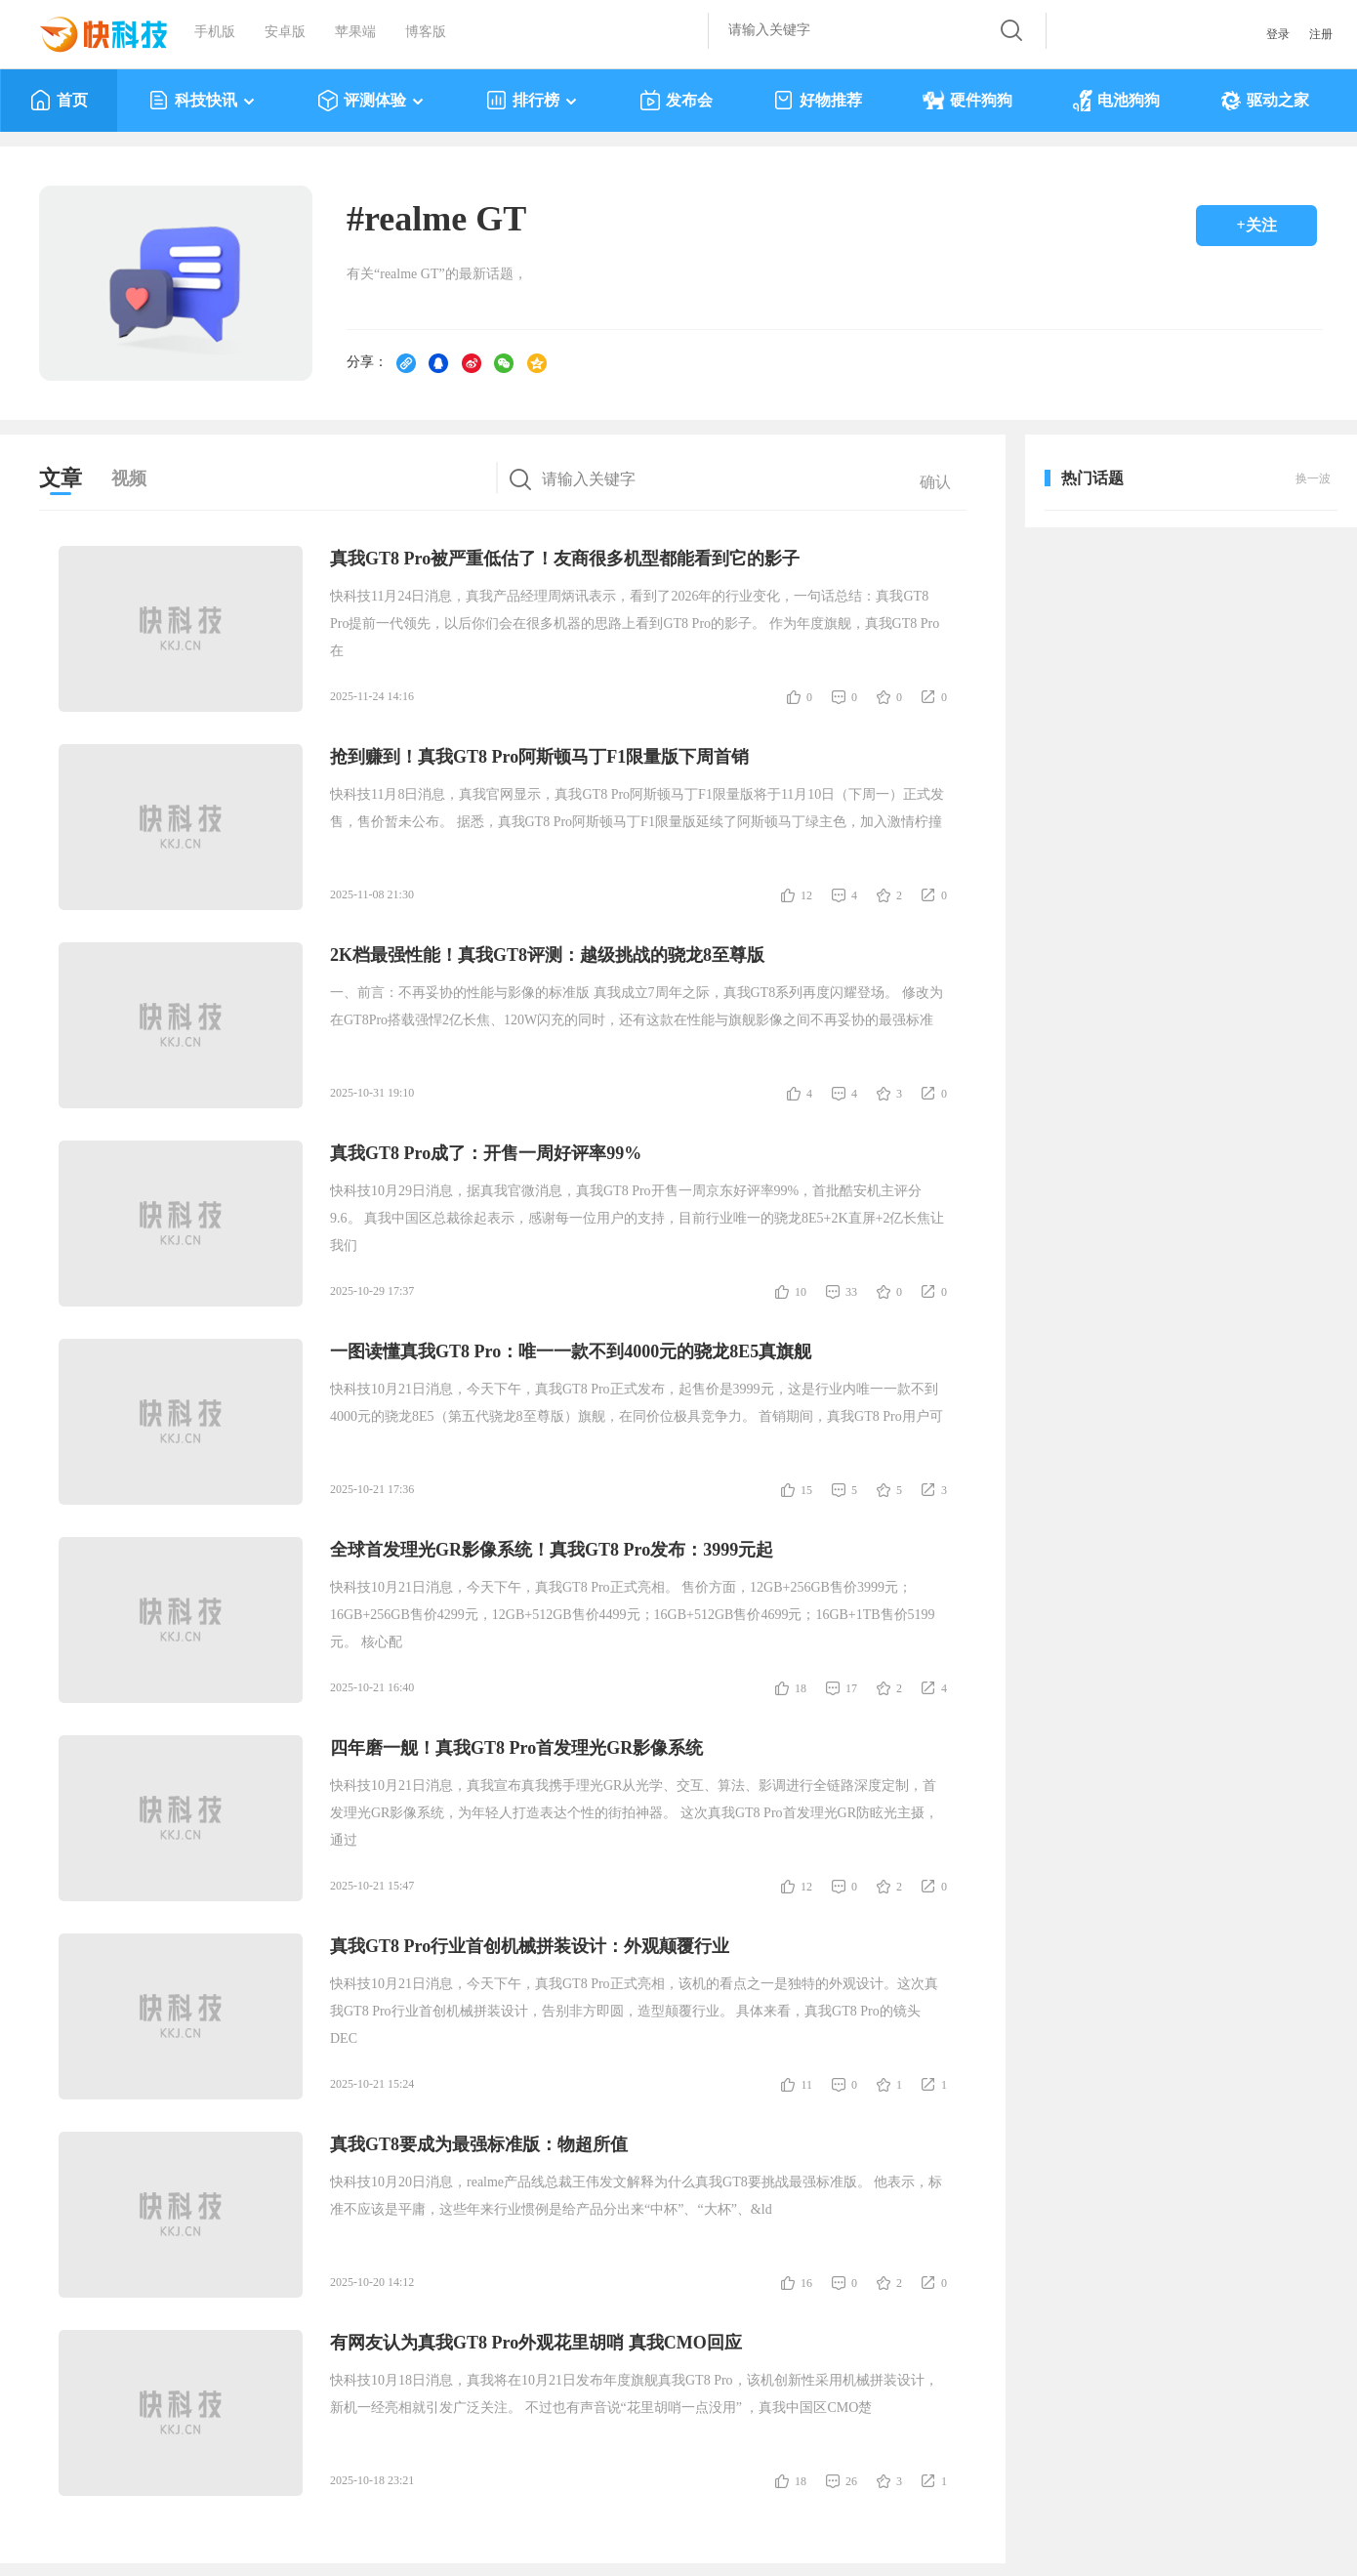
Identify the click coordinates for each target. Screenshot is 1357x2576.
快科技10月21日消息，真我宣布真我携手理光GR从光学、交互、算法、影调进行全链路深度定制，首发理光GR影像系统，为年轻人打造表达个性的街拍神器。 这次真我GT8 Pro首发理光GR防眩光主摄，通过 (634, 1813)
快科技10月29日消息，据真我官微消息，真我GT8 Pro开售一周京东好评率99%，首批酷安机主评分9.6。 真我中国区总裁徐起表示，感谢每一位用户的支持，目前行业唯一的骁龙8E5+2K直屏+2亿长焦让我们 (637, 1218)
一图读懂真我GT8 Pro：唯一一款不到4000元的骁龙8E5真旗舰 (570, 1351)
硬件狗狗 (967, 100)
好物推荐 (817, 100)
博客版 (425, 31)
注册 (1321, 34)
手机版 (214, 31)
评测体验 (371, 100)
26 (851, 2481)
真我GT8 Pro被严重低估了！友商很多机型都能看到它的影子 (565, 558)
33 (851, 1292)
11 (806, 2085)
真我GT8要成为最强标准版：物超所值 (479, 2144)
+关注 (1256, 225)
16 (806, 2283)
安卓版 (285, 31)
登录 (1278, 34)
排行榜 (532, 100)
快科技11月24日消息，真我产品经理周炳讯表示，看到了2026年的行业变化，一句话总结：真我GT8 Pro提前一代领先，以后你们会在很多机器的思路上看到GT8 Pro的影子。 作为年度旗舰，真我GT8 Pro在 (634, 623)
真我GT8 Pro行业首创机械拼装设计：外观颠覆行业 (529, 1946)
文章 (60, 478)
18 (800, 1688)
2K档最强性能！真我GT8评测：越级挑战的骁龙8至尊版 (547, 955)
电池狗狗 (1116, 100)
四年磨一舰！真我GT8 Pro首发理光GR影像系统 (516, 1748)
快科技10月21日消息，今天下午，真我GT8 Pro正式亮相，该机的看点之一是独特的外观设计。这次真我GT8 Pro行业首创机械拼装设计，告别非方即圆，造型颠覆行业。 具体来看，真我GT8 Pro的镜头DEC (634, 2011)
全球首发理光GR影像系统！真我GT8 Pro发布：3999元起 (551, 1549)
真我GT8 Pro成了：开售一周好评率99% (485, 1153)
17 (851, 1688)
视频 (128, 478)
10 (800, 1292)
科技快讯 (202, 100)
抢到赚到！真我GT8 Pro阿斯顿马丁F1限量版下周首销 (539, 757)
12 (806, 895)
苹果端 (355, 31)
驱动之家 (1264, 100)
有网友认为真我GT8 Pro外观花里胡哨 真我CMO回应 (536, 2342)
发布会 (676, 100)
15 (806, 1490)
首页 (59, 100)
